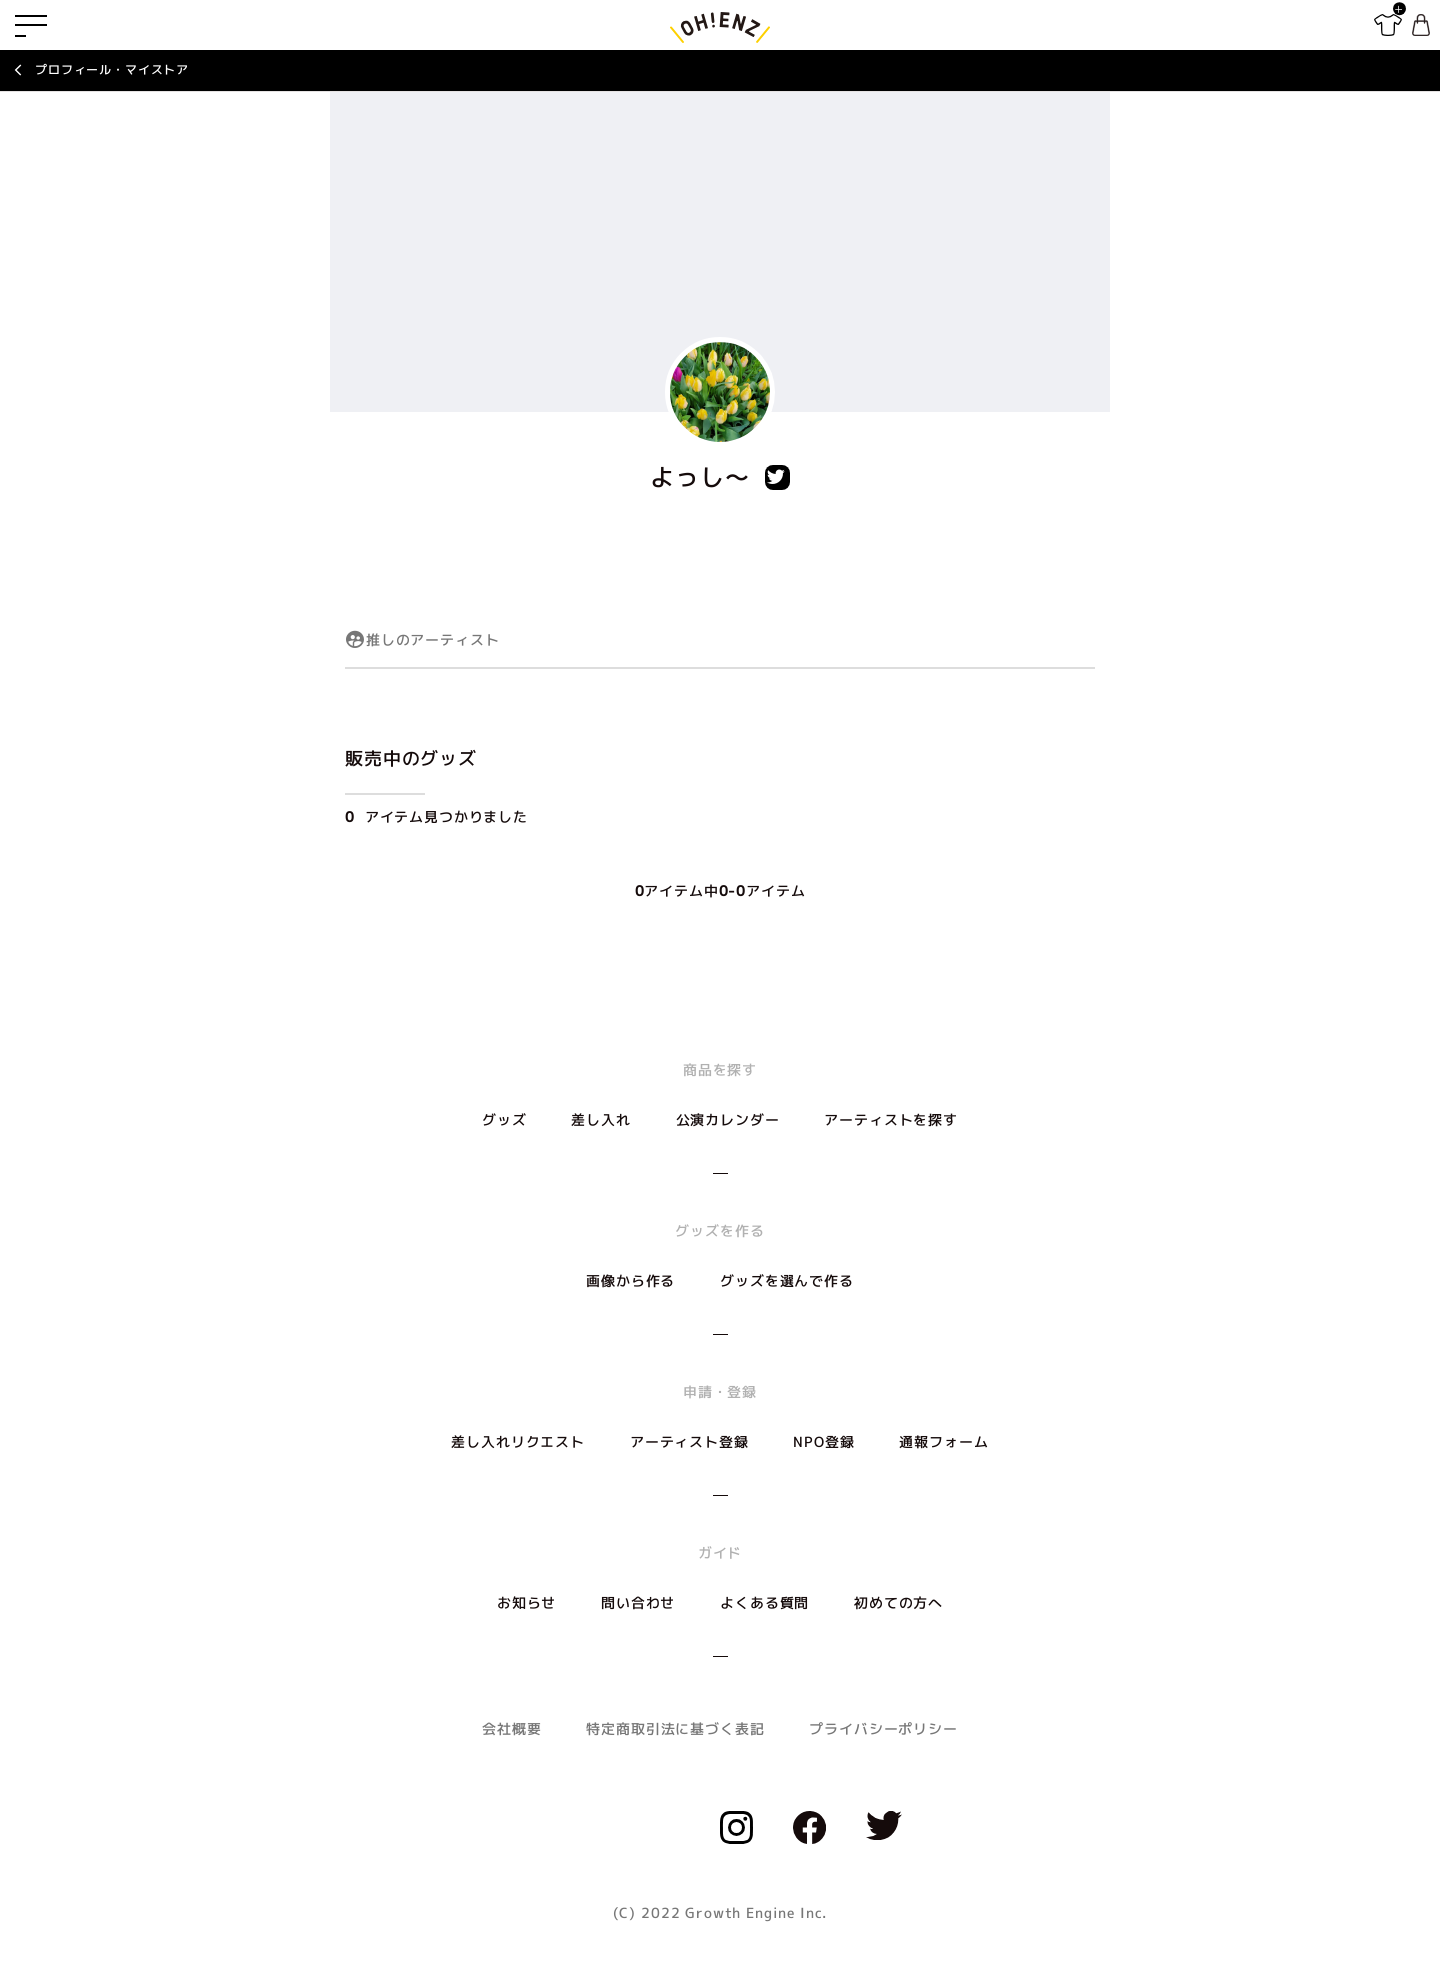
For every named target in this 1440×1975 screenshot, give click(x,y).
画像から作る (630, 1280)
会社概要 (511, 1728)
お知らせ (526, 1602)
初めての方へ (898, 1602)
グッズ (504, 1119)
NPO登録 (823, 1441)
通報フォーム (943, 1441)
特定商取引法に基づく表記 (675, 1728)
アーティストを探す (891, 1119)
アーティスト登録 (689, 1441)
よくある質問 (764, 1602)
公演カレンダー (728, 1119)
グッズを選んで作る (787, 1280)
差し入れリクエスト (518, 1441)
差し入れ (600, 1119)
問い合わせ (638, 1602)
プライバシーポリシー (883, 1728)
